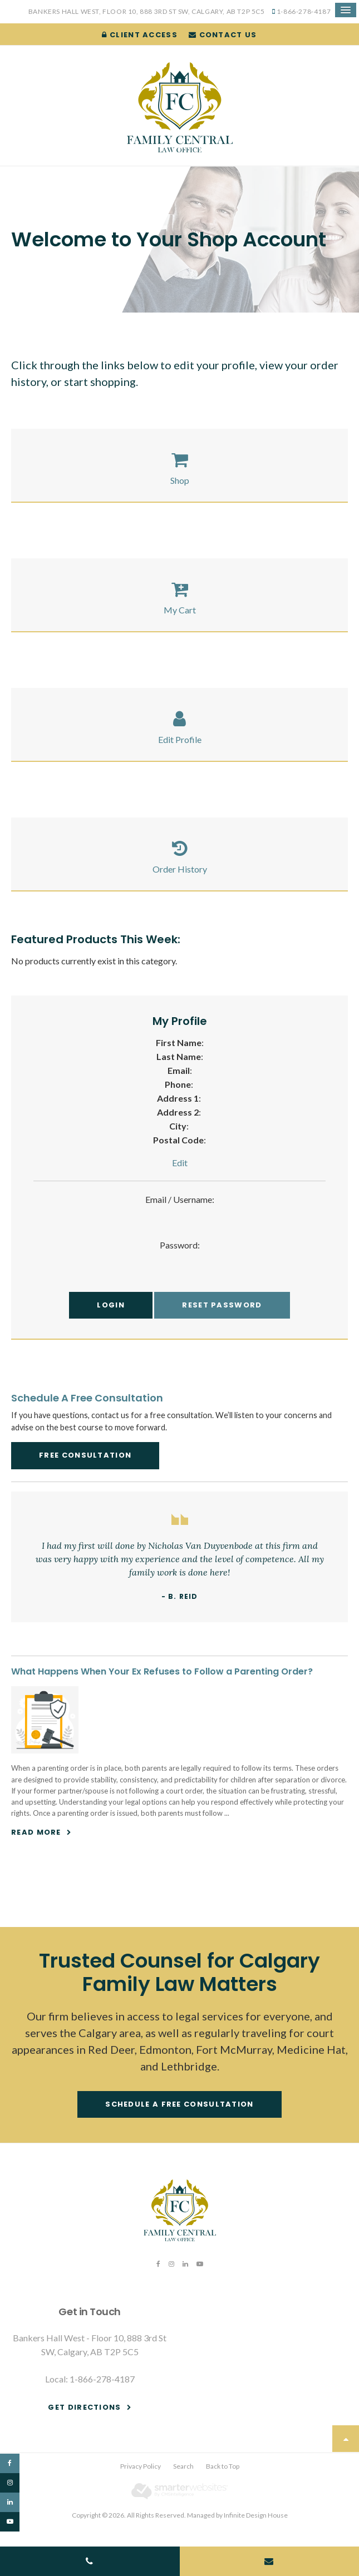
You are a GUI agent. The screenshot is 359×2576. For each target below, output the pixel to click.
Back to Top (222, 2466)
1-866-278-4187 (304, 11)
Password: (180, 1245)
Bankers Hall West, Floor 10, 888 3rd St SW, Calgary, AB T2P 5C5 (146, 11)
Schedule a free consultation (179, 2104)
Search (183, 2466)
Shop (179, 480)
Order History (180, 869)
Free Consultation (85, 1455)
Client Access (140, 34)
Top (345, 2438)
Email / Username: (179, 1199)
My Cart (180, 610)
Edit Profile (179, 739)
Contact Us (223, 34)
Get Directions (84, 2407)
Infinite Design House (256, 2515)
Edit (180, 1162)
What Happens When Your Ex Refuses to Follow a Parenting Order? (162, 1671)
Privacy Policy (140, 2466)
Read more (36, 1832)
